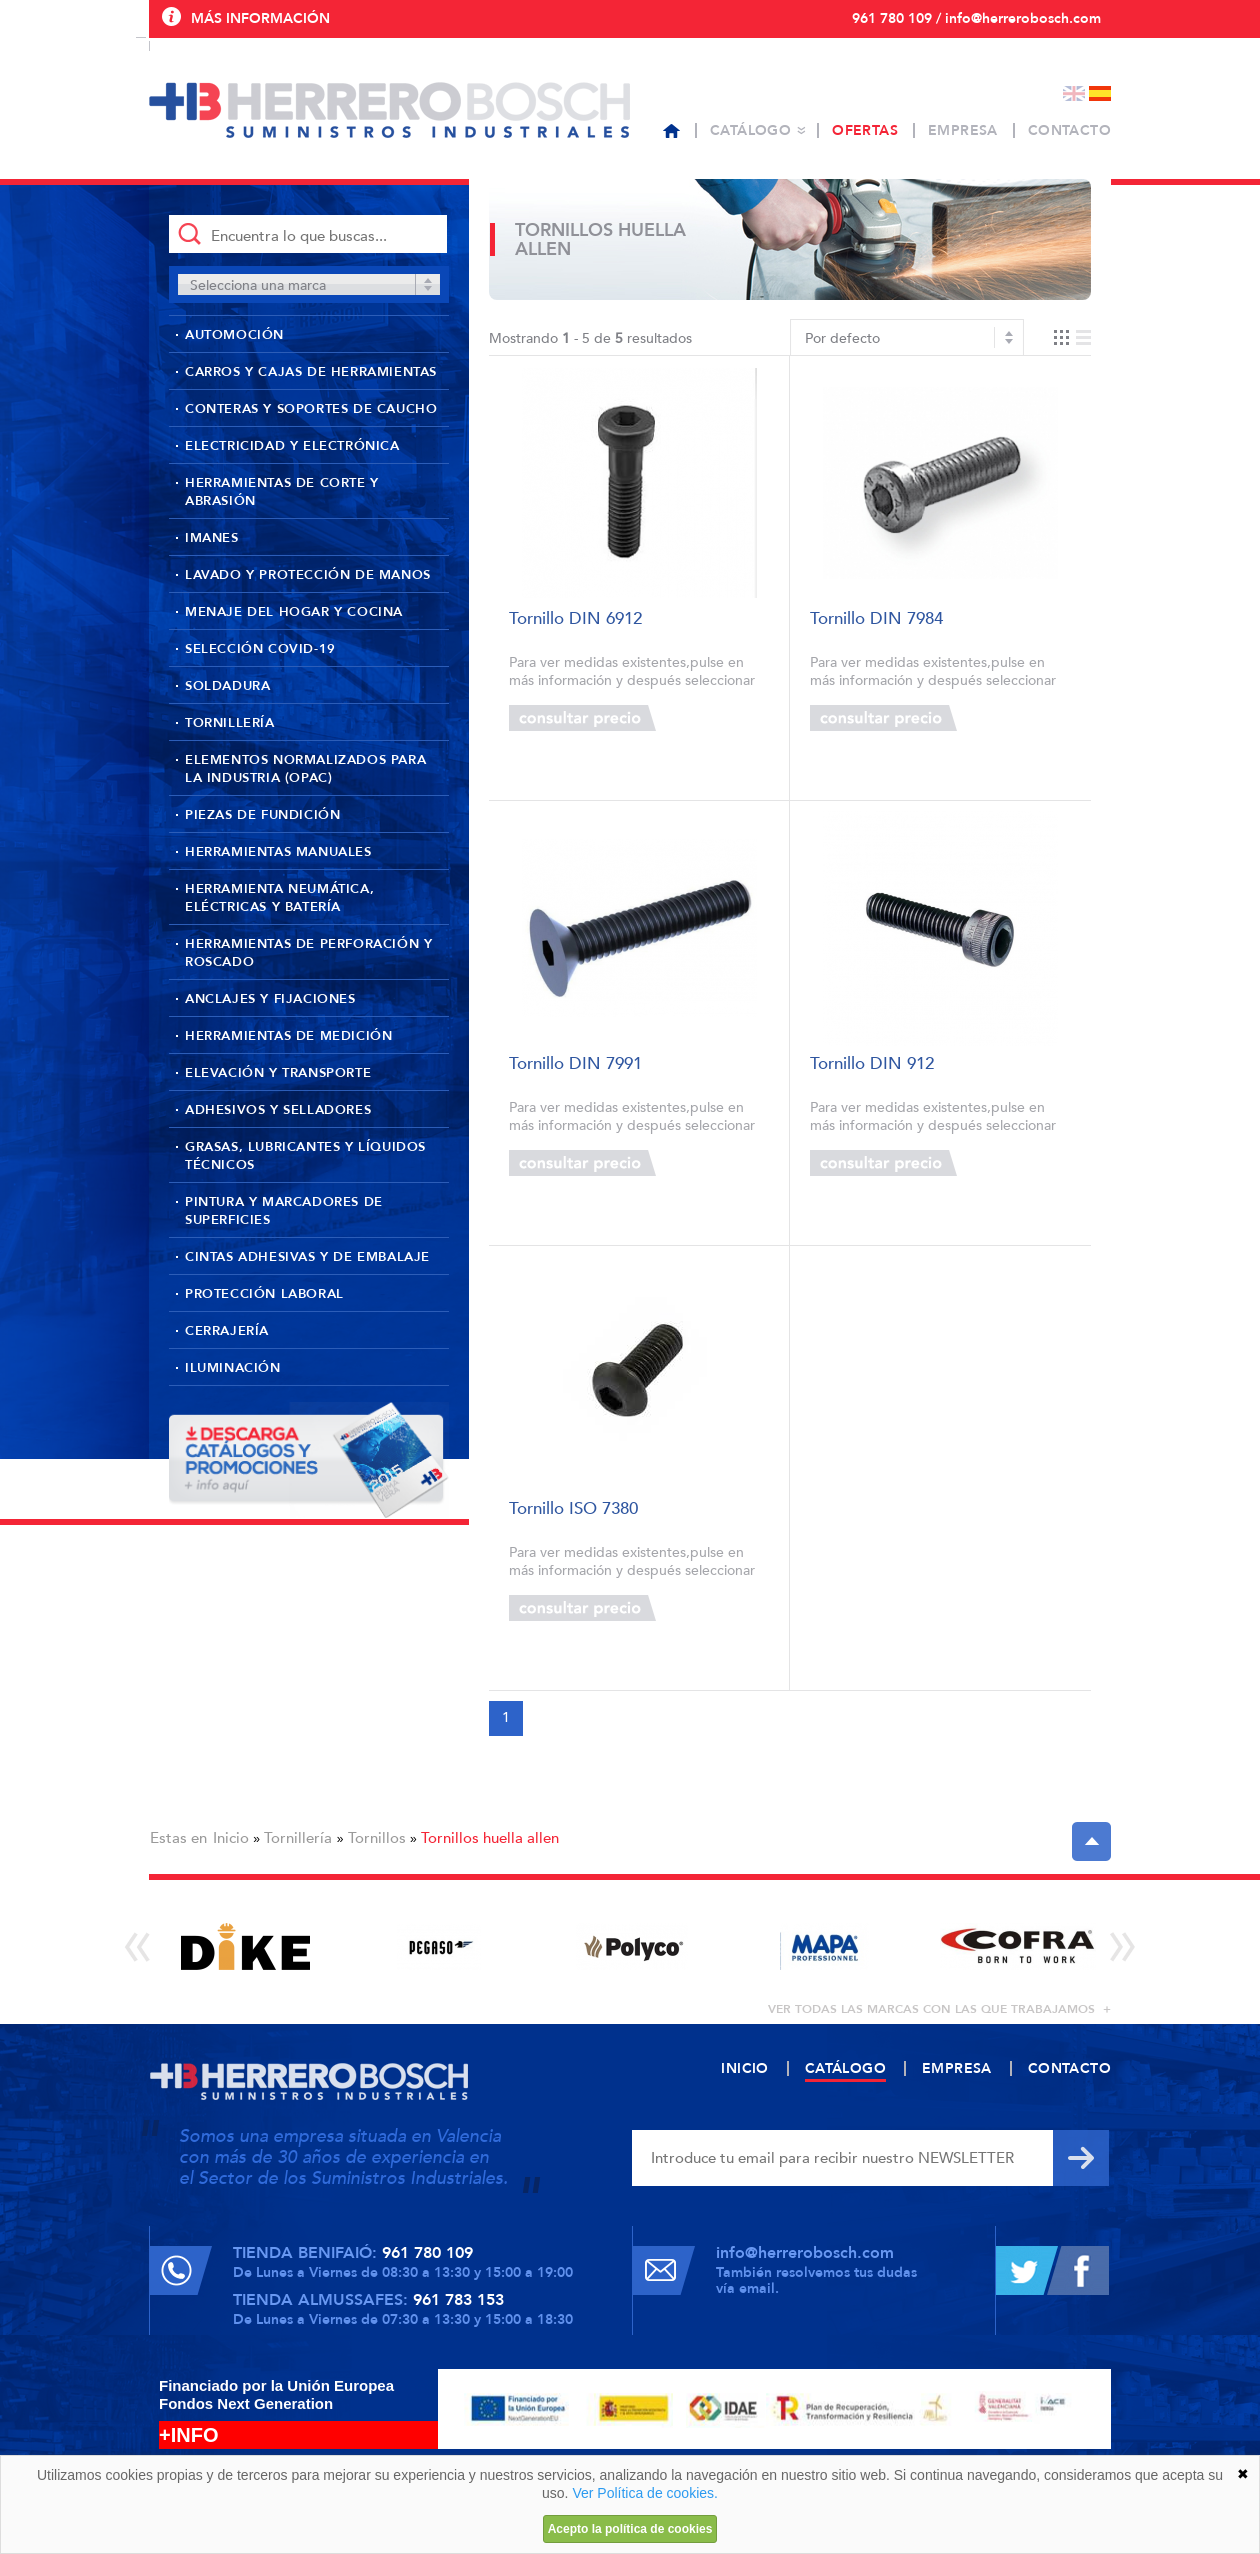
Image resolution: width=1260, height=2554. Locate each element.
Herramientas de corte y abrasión (282, 492)
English (1074, 93)
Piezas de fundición (262, 815)
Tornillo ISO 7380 (573, 1509)
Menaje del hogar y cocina (294, 612)
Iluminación (233, 1368)
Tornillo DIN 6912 (575, 619)
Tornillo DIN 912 (872, 1064)
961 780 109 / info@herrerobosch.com (976, 18)
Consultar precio (582, 718)
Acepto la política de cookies (630, 2529)
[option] (245, 1946)
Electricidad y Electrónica (292, 446)
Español (1100, 93)
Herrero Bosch (389, 110)
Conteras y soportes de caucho (311, 409)
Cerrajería (227, 1331)
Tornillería (230, 723)
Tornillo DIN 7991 (575, 1064)
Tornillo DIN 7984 (876, 619)
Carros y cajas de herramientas (311, 372)
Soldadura (227, 686)
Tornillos (377, 1838)
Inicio (231, 1838)
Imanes (212, 538)
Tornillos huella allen (490, 1838)
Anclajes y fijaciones (270, 999)
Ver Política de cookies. (645, 2493)
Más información (260, 18)
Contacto (1069, 130)
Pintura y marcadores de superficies (284, 1211)
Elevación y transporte (278, 1073)
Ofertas (865, 130)
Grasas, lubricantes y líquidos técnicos (305, 1156)
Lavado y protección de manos (308, 575)
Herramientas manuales (278, 852)
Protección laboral (264, 1294)
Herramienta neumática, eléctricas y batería (279, 898)
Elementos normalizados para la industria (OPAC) (305, 769)
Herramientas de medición (288, 1036)
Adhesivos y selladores (278, 1110)
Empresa (963, 130)
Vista (1072, 337)
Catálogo (750, 130)
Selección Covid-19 (260, 649)
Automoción (234, 335)
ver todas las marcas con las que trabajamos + (939, 2009)
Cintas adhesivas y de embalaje (307, 1257)
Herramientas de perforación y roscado (308, 953)
